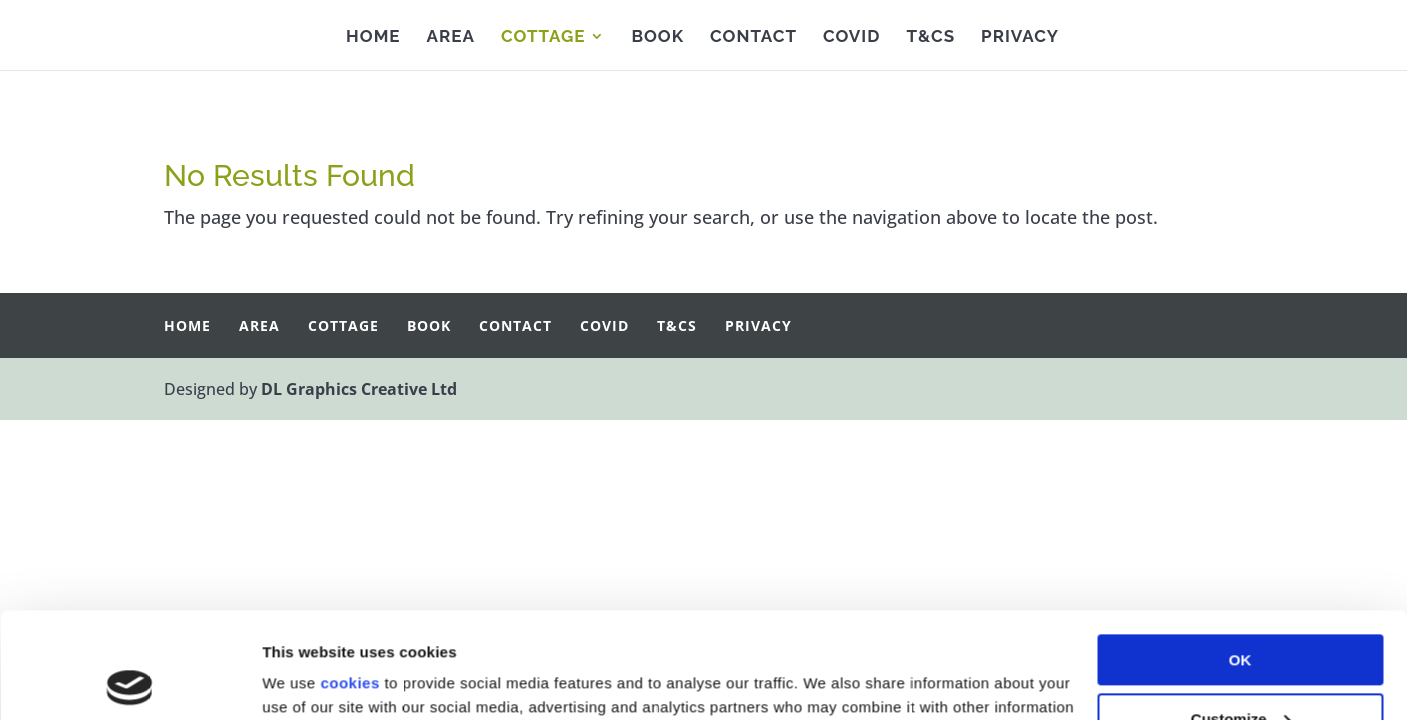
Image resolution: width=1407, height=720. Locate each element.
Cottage (543, 37)
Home (373, 37)
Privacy (1020, 37)
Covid (851, 37)
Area (451, 37)
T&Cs (930, 37)
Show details (308, 680)
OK (1240, 554)
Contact (753, 37)
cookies (349, 577)
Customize (1241, 612)
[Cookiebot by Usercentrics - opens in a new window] (129, 681)
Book (657, 37)
